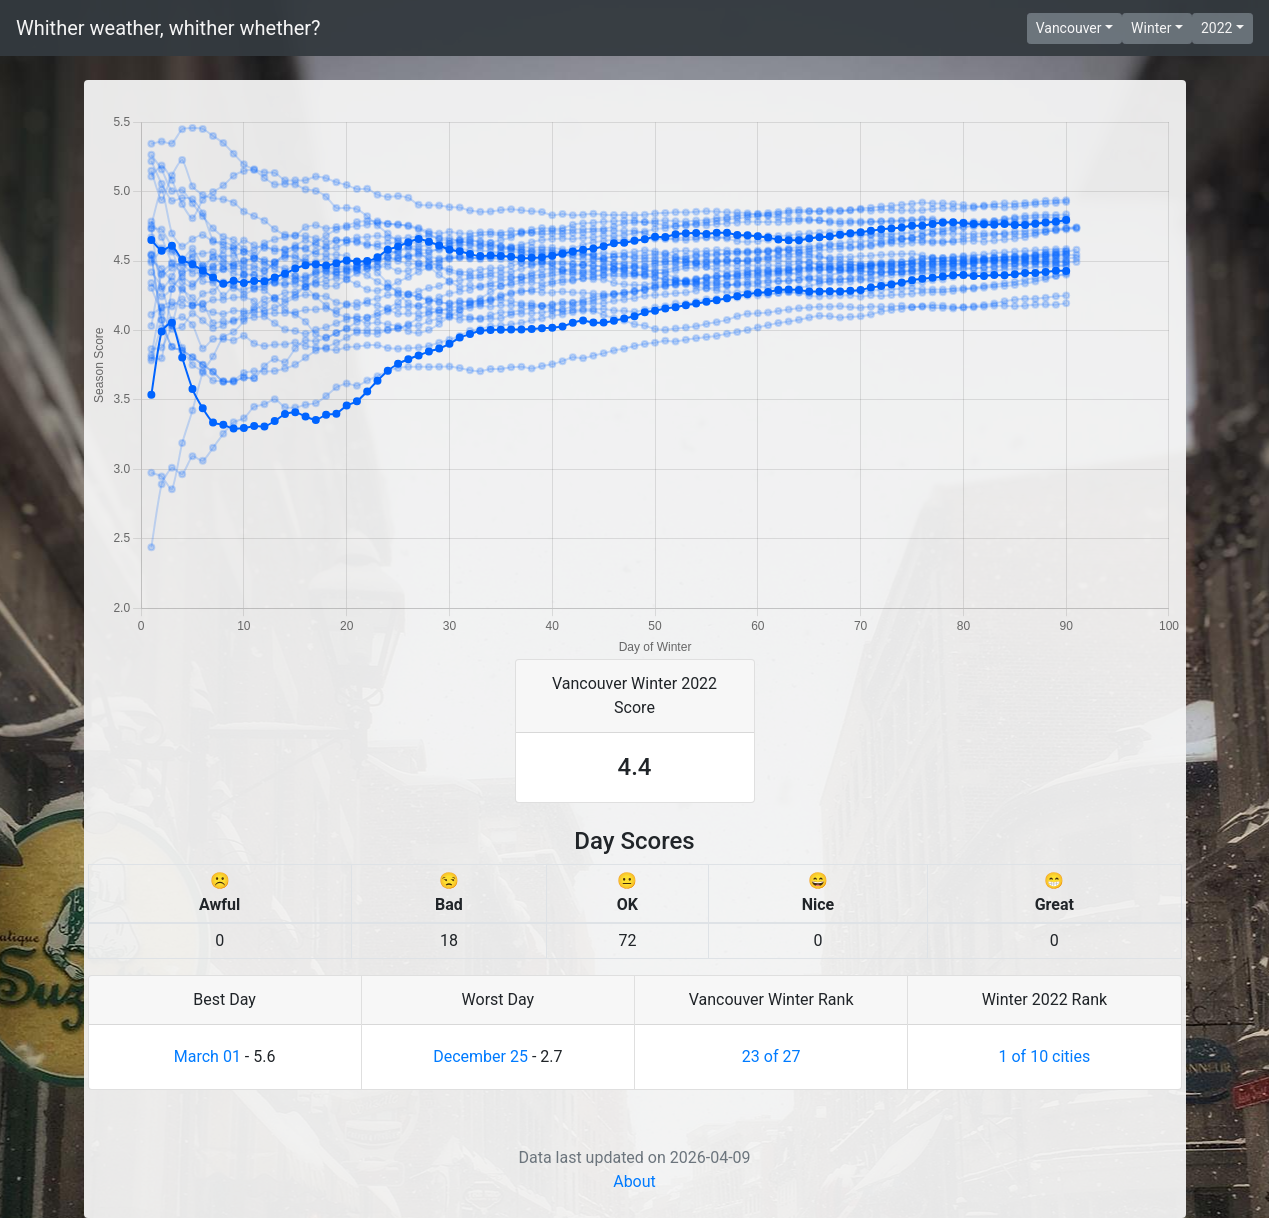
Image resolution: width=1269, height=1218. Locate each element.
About (634, 1181)
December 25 (480, 1056)
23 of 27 (771, 1056)
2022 (1216, 28)
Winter (1151, 28)
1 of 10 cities (1045, 1056)
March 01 (207, 1056)
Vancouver (1069, 28)
